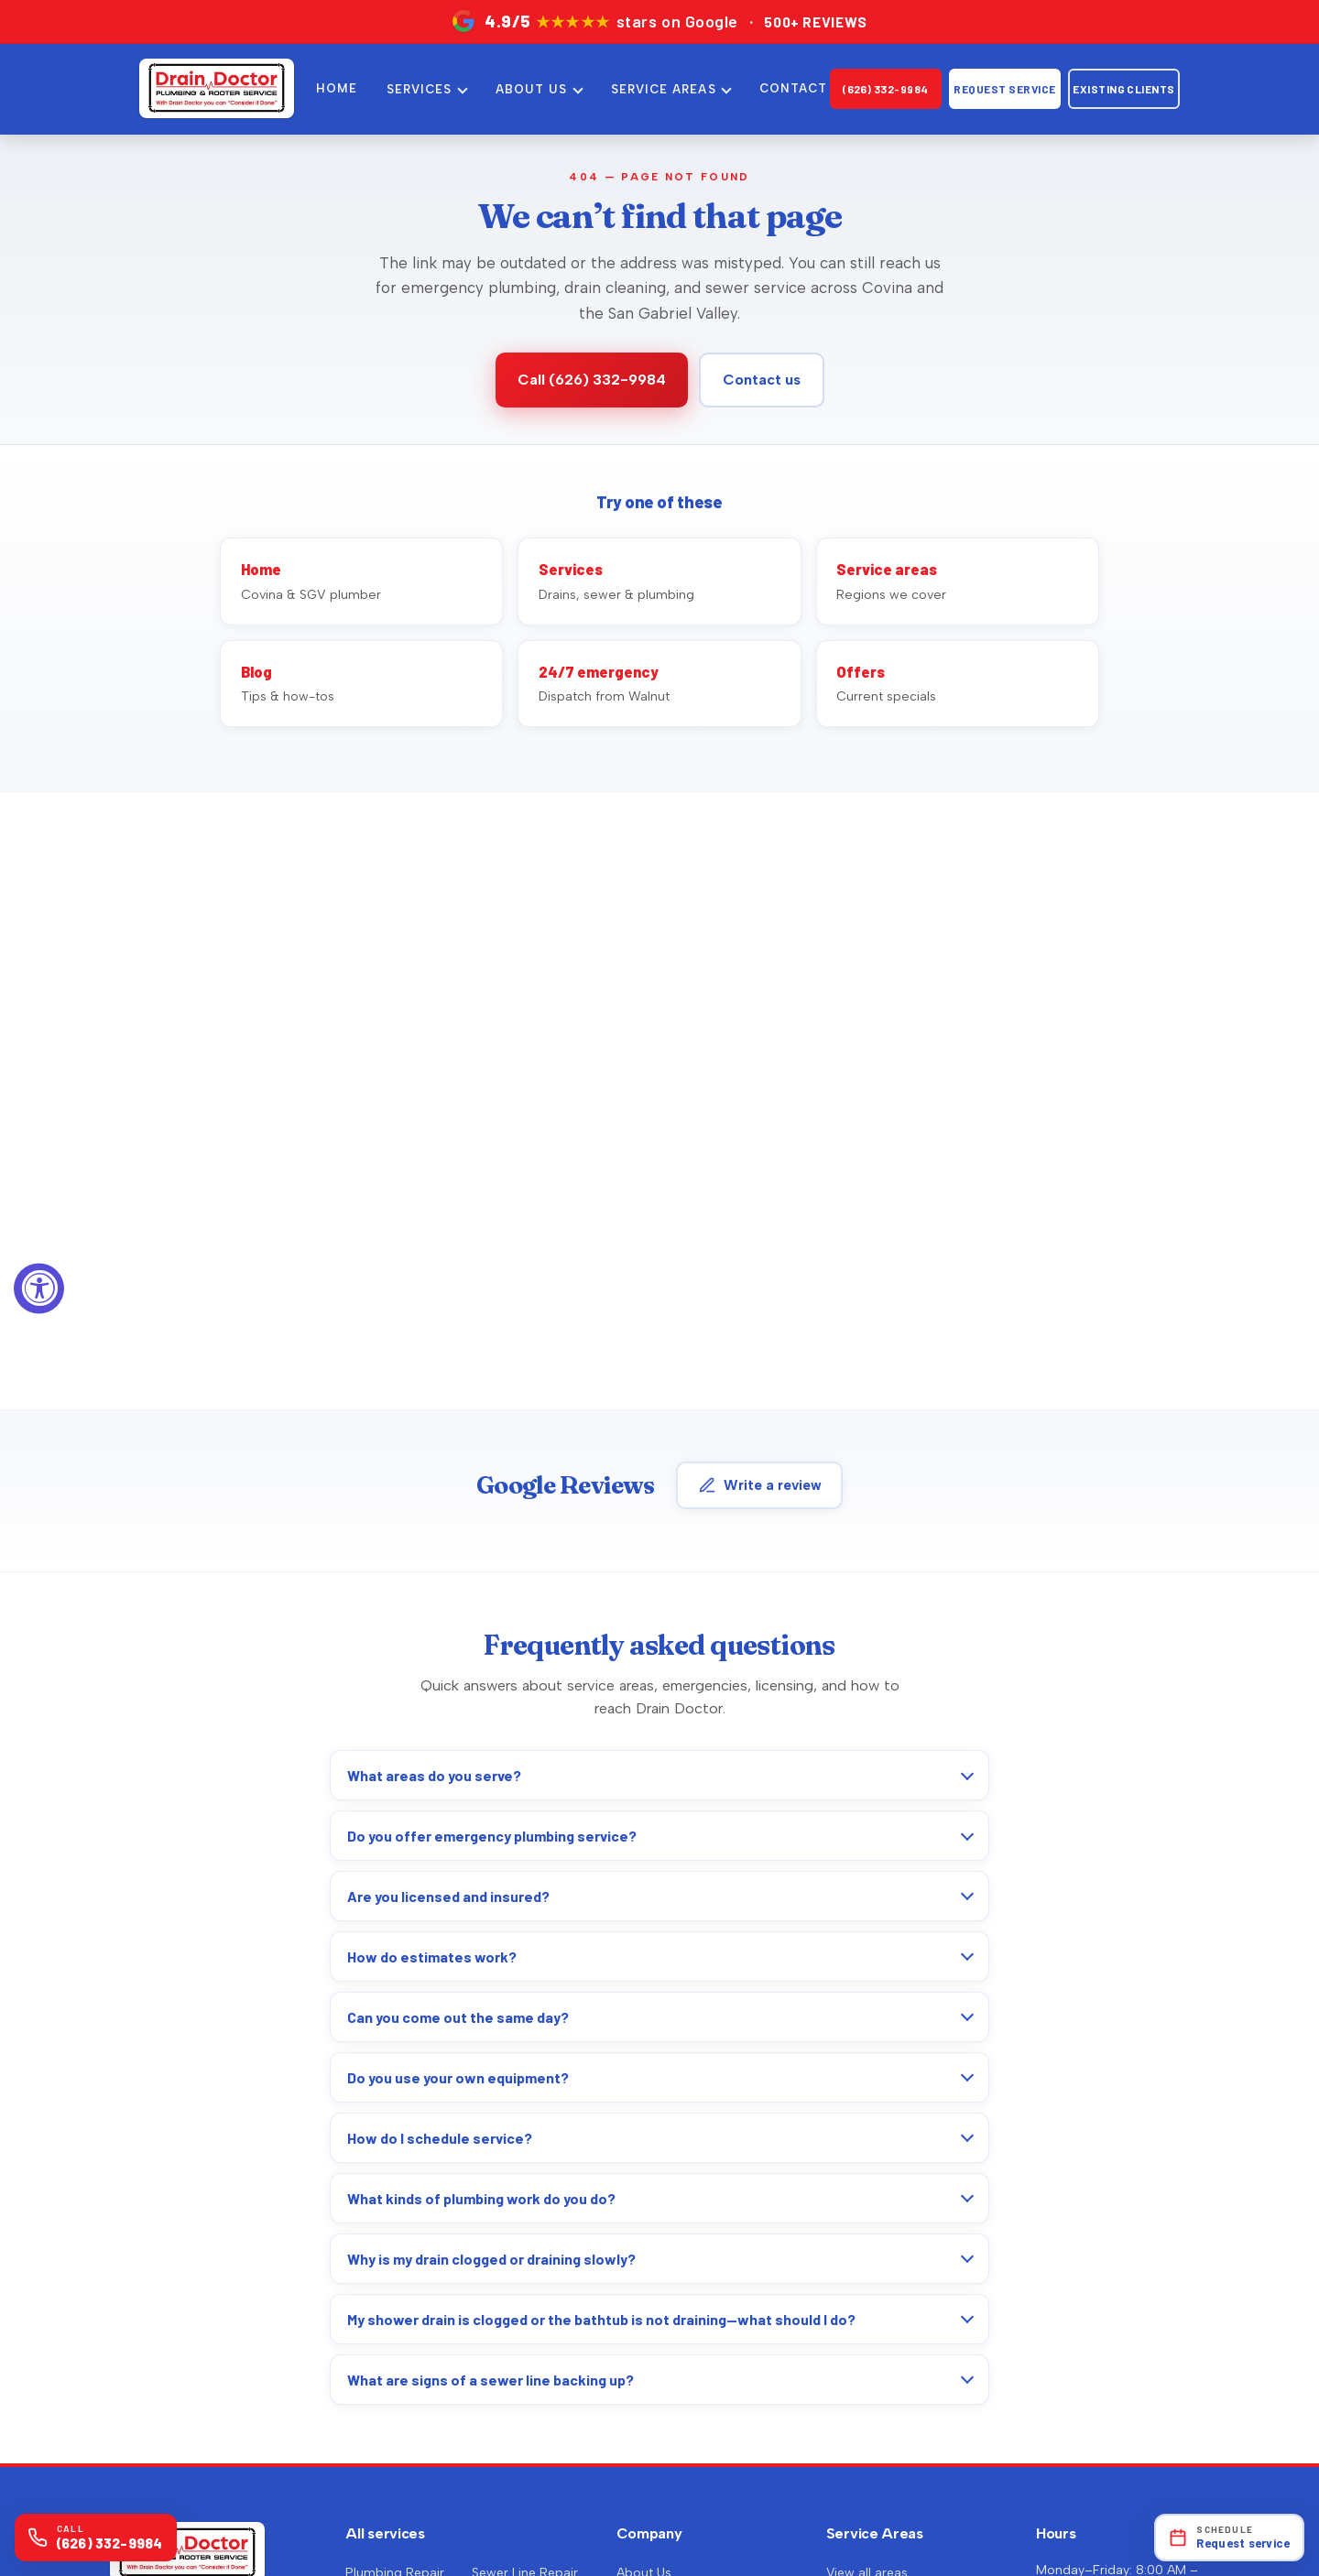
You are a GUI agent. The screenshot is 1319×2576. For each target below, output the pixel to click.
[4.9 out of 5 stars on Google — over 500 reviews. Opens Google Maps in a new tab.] (659, 21)
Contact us (762, 379)
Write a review (760, 1485)
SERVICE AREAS (663, 89)
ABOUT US (531, 89)
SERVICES (419, 89)
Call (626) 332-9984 (592, 379)
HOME (336, 88)
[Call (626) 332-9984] (96, 2537)
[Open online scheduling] (1229, 2537)
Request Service (1004, 88)
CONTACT (793, 88)
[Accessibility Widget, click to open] (39, 1288)
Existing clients (1124, 88)
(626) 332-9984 (886, 88)
